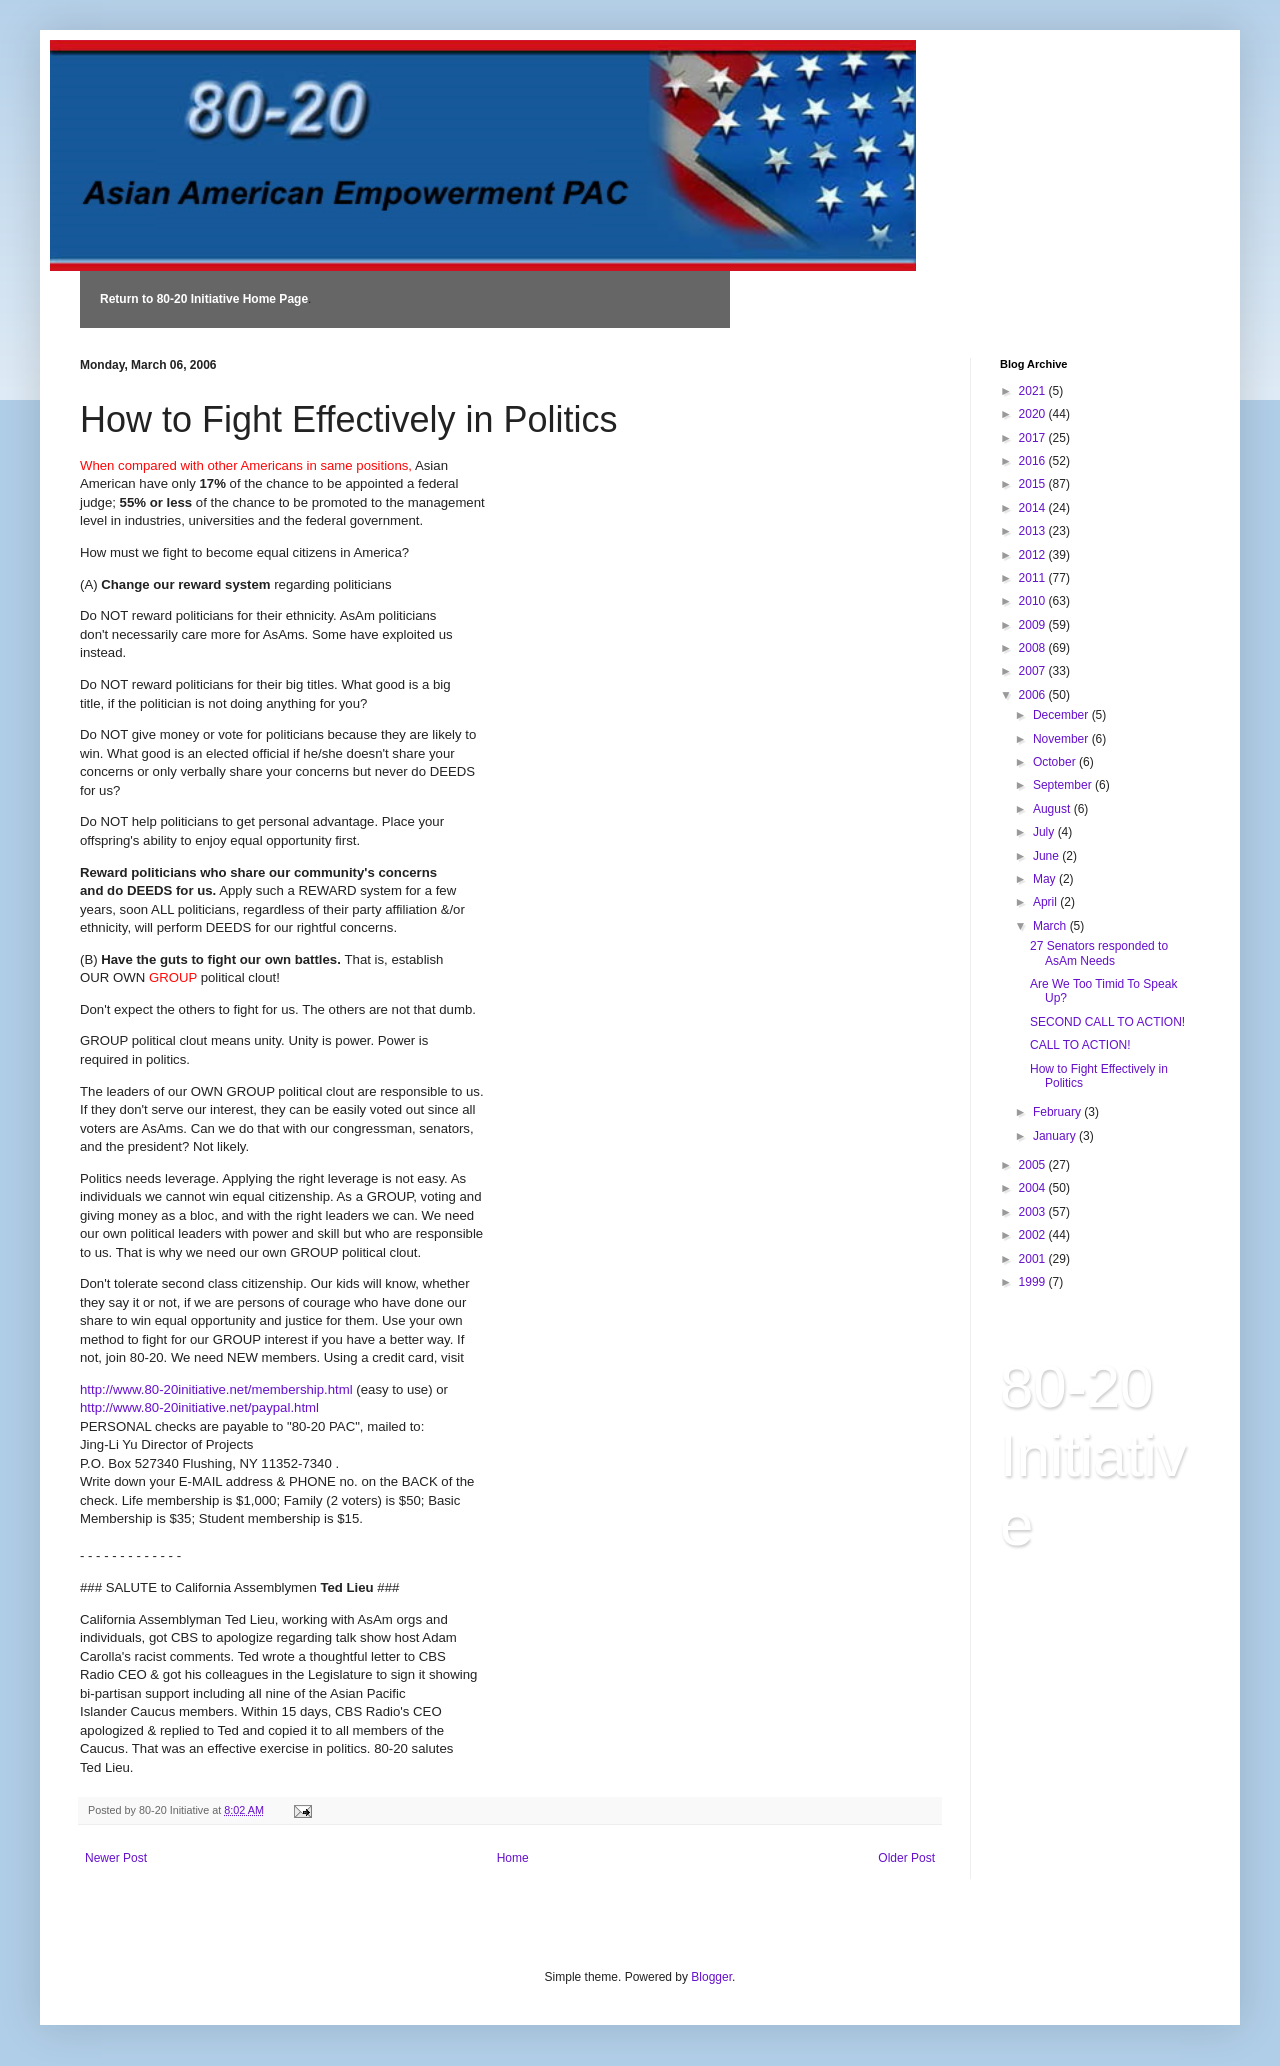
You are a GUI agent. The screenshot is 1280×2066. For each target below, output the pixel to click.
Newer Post (116, 1858)
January (1056, 1136)
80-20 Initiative (1093, 1455)
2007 (1034, 671)
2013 (1034, 531)
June (1047, 856)
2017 (1034, 438)
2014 (1034, 508)
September (1064, 785)
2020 (1034, 414)
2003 (1034, 1212)
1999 (1034, 1282)
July (1045, 832)
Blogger (711, 1977)
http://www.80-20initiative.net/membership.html (218, 1389)
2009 (1034, 625)
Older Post (906, 1858)
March (1051, 926)
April (1046, 902)
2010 (1034, 601)
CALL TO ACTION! (1080, 1045)
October (1056, 762)
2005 (1034, 1165)
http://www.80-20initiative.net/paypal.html (199, 1407)
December (1062, 715)
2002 (1034, 1235)
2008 (1034, 648)
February (1058, 1112)
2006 (1034, 695)
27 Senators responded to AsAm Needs (1099, 953)
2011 (1034, 578)
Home (513, 1858)
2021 (1034, 391)
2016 (1034, 461)
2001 (1034, 1259)
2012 (1034, 555)
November (1062, 739)
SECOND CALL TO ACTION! (1107, 1022)
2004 (1034, 1188)
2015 (1034, 484)
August (1053, 809)
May (1046, 879)
